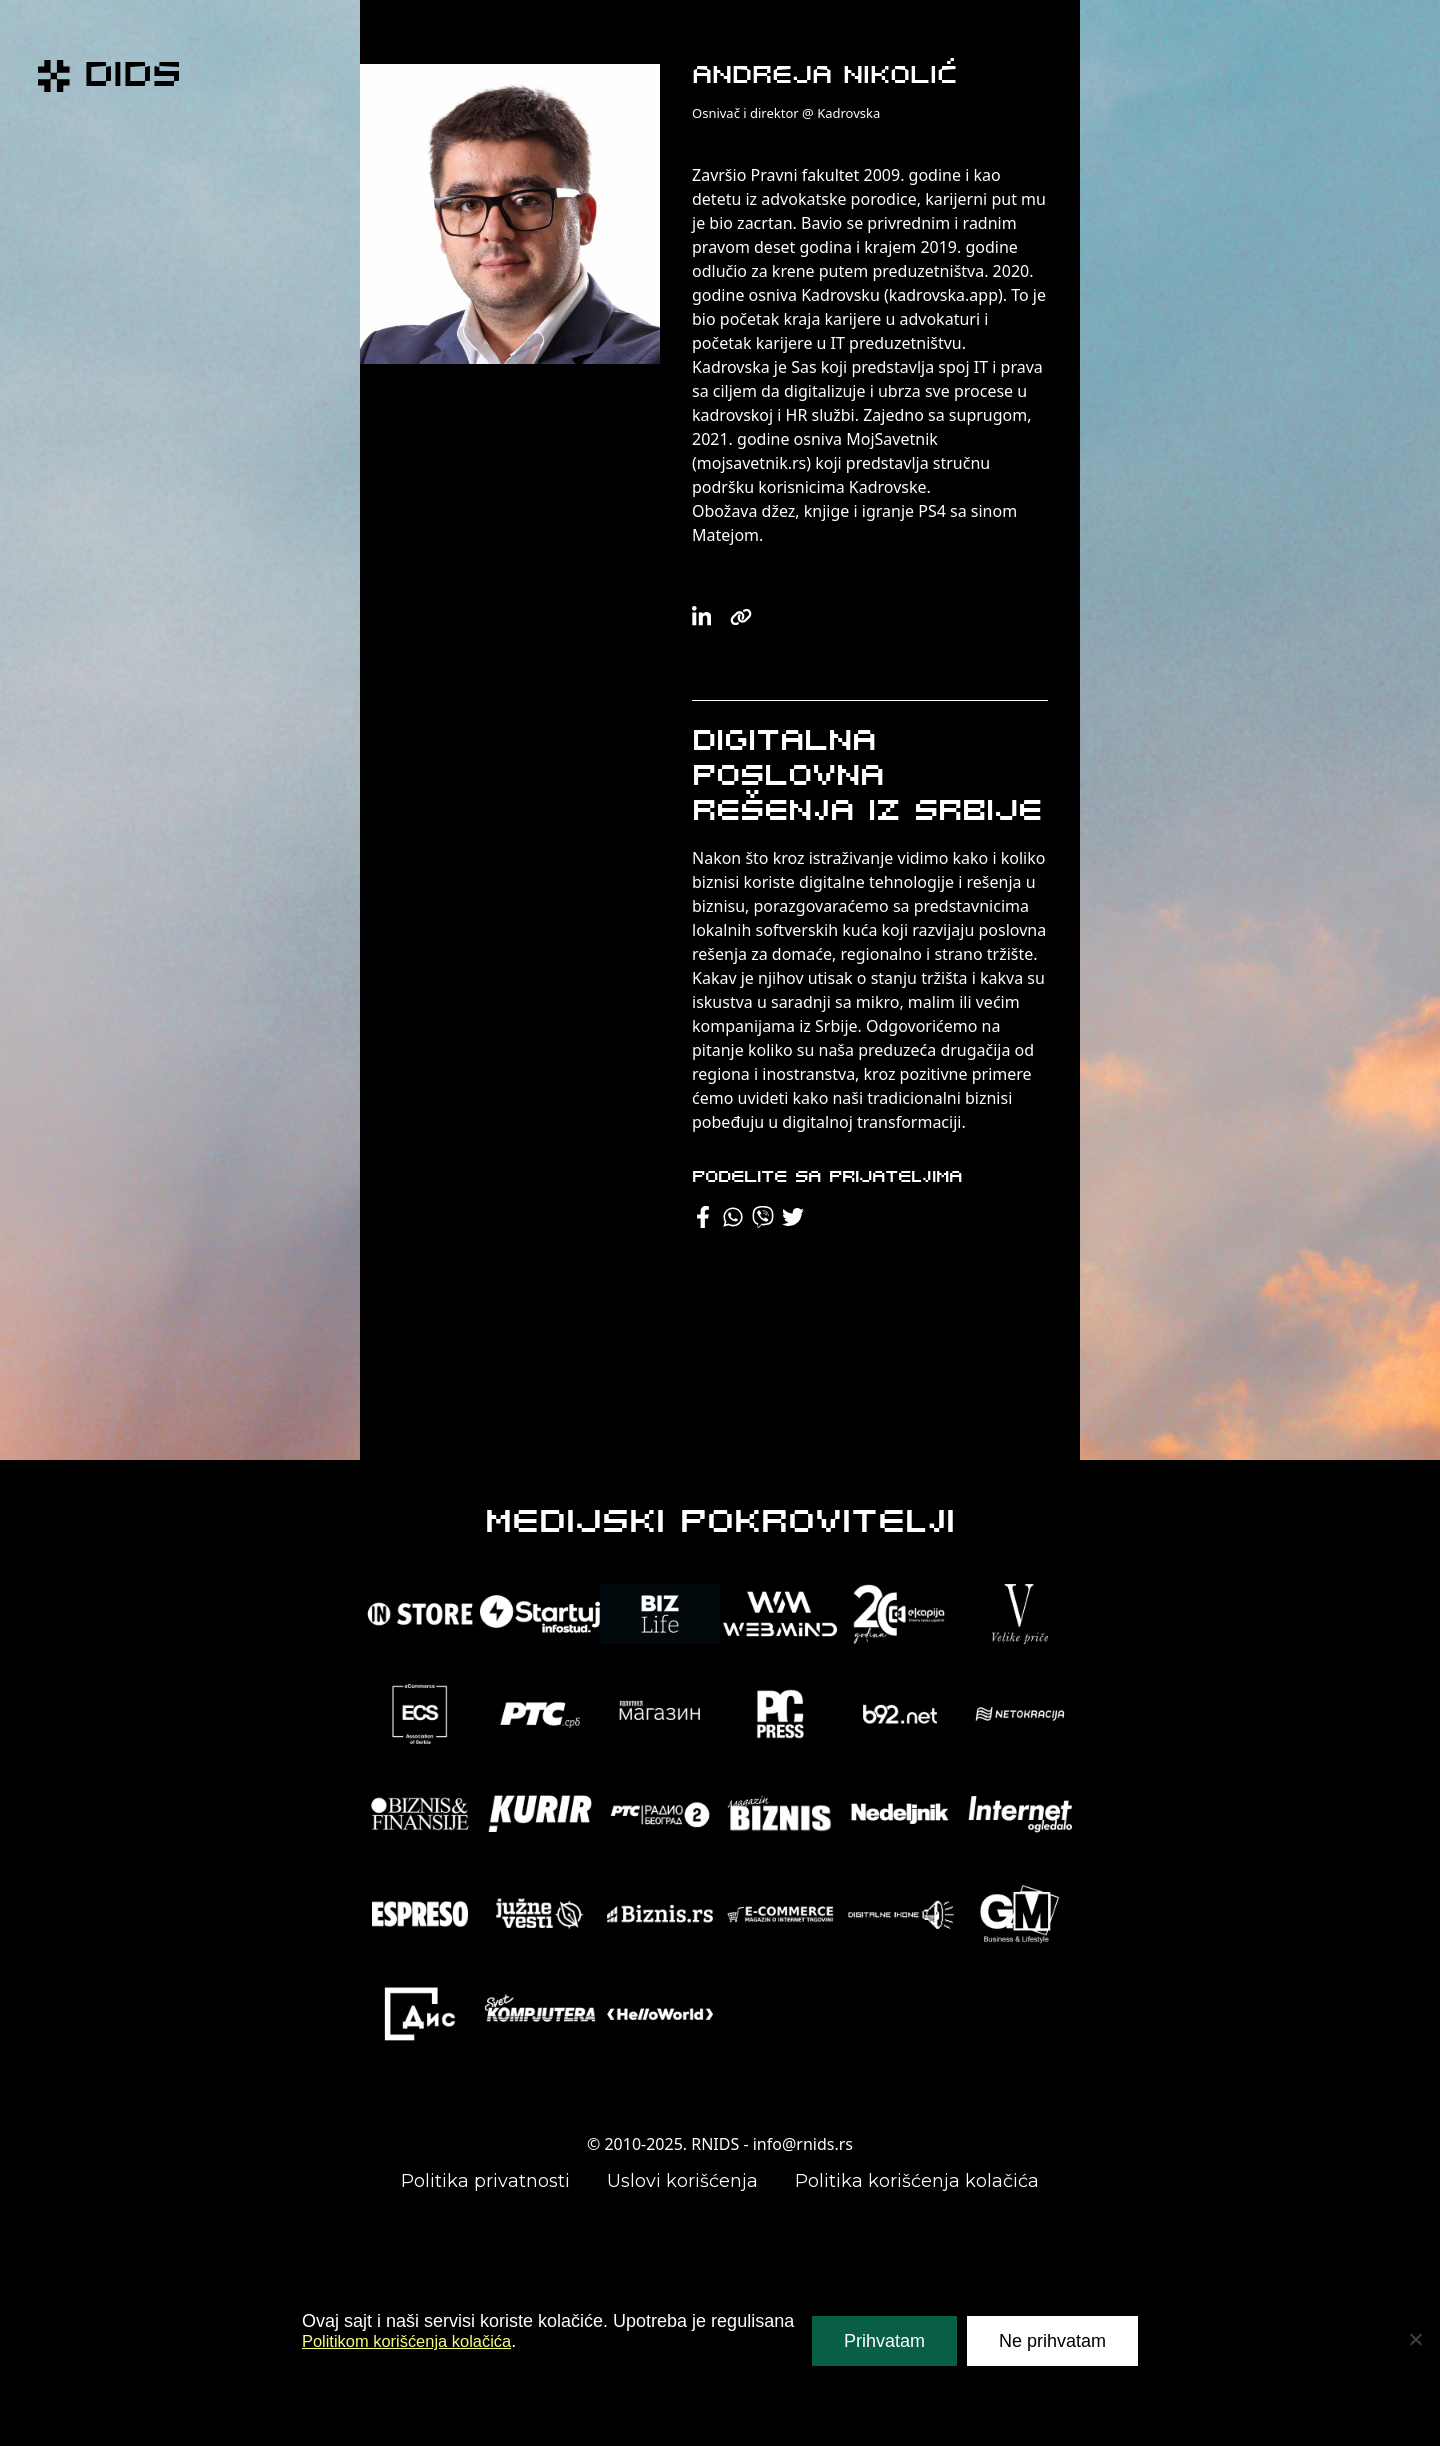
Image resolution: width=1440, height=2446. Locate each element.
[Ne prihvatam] (1415, 2339)
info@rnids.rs (803, 2144)
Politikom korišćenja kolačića (416, 2341)
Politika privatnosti (485, 2181)
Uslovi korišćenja (682, 2181)
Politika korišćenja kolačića (917, 2181)
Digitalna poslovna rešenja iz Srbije (867, 777)
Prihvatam (884, 2341)
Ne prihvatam (1052, 2341)
